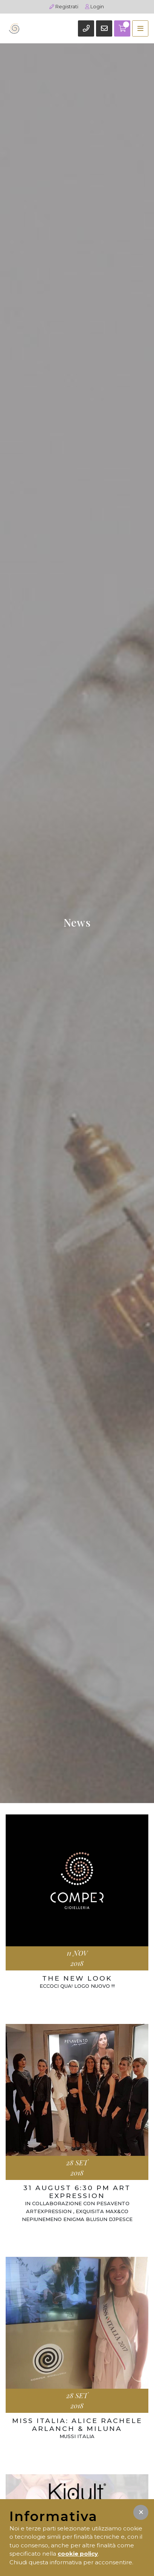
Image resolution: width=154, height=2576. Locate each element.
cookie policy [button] (78, 2553)
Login (94, 6)
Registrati (63, 6)
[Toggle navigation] (140, 28)
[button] (140, 2512)
